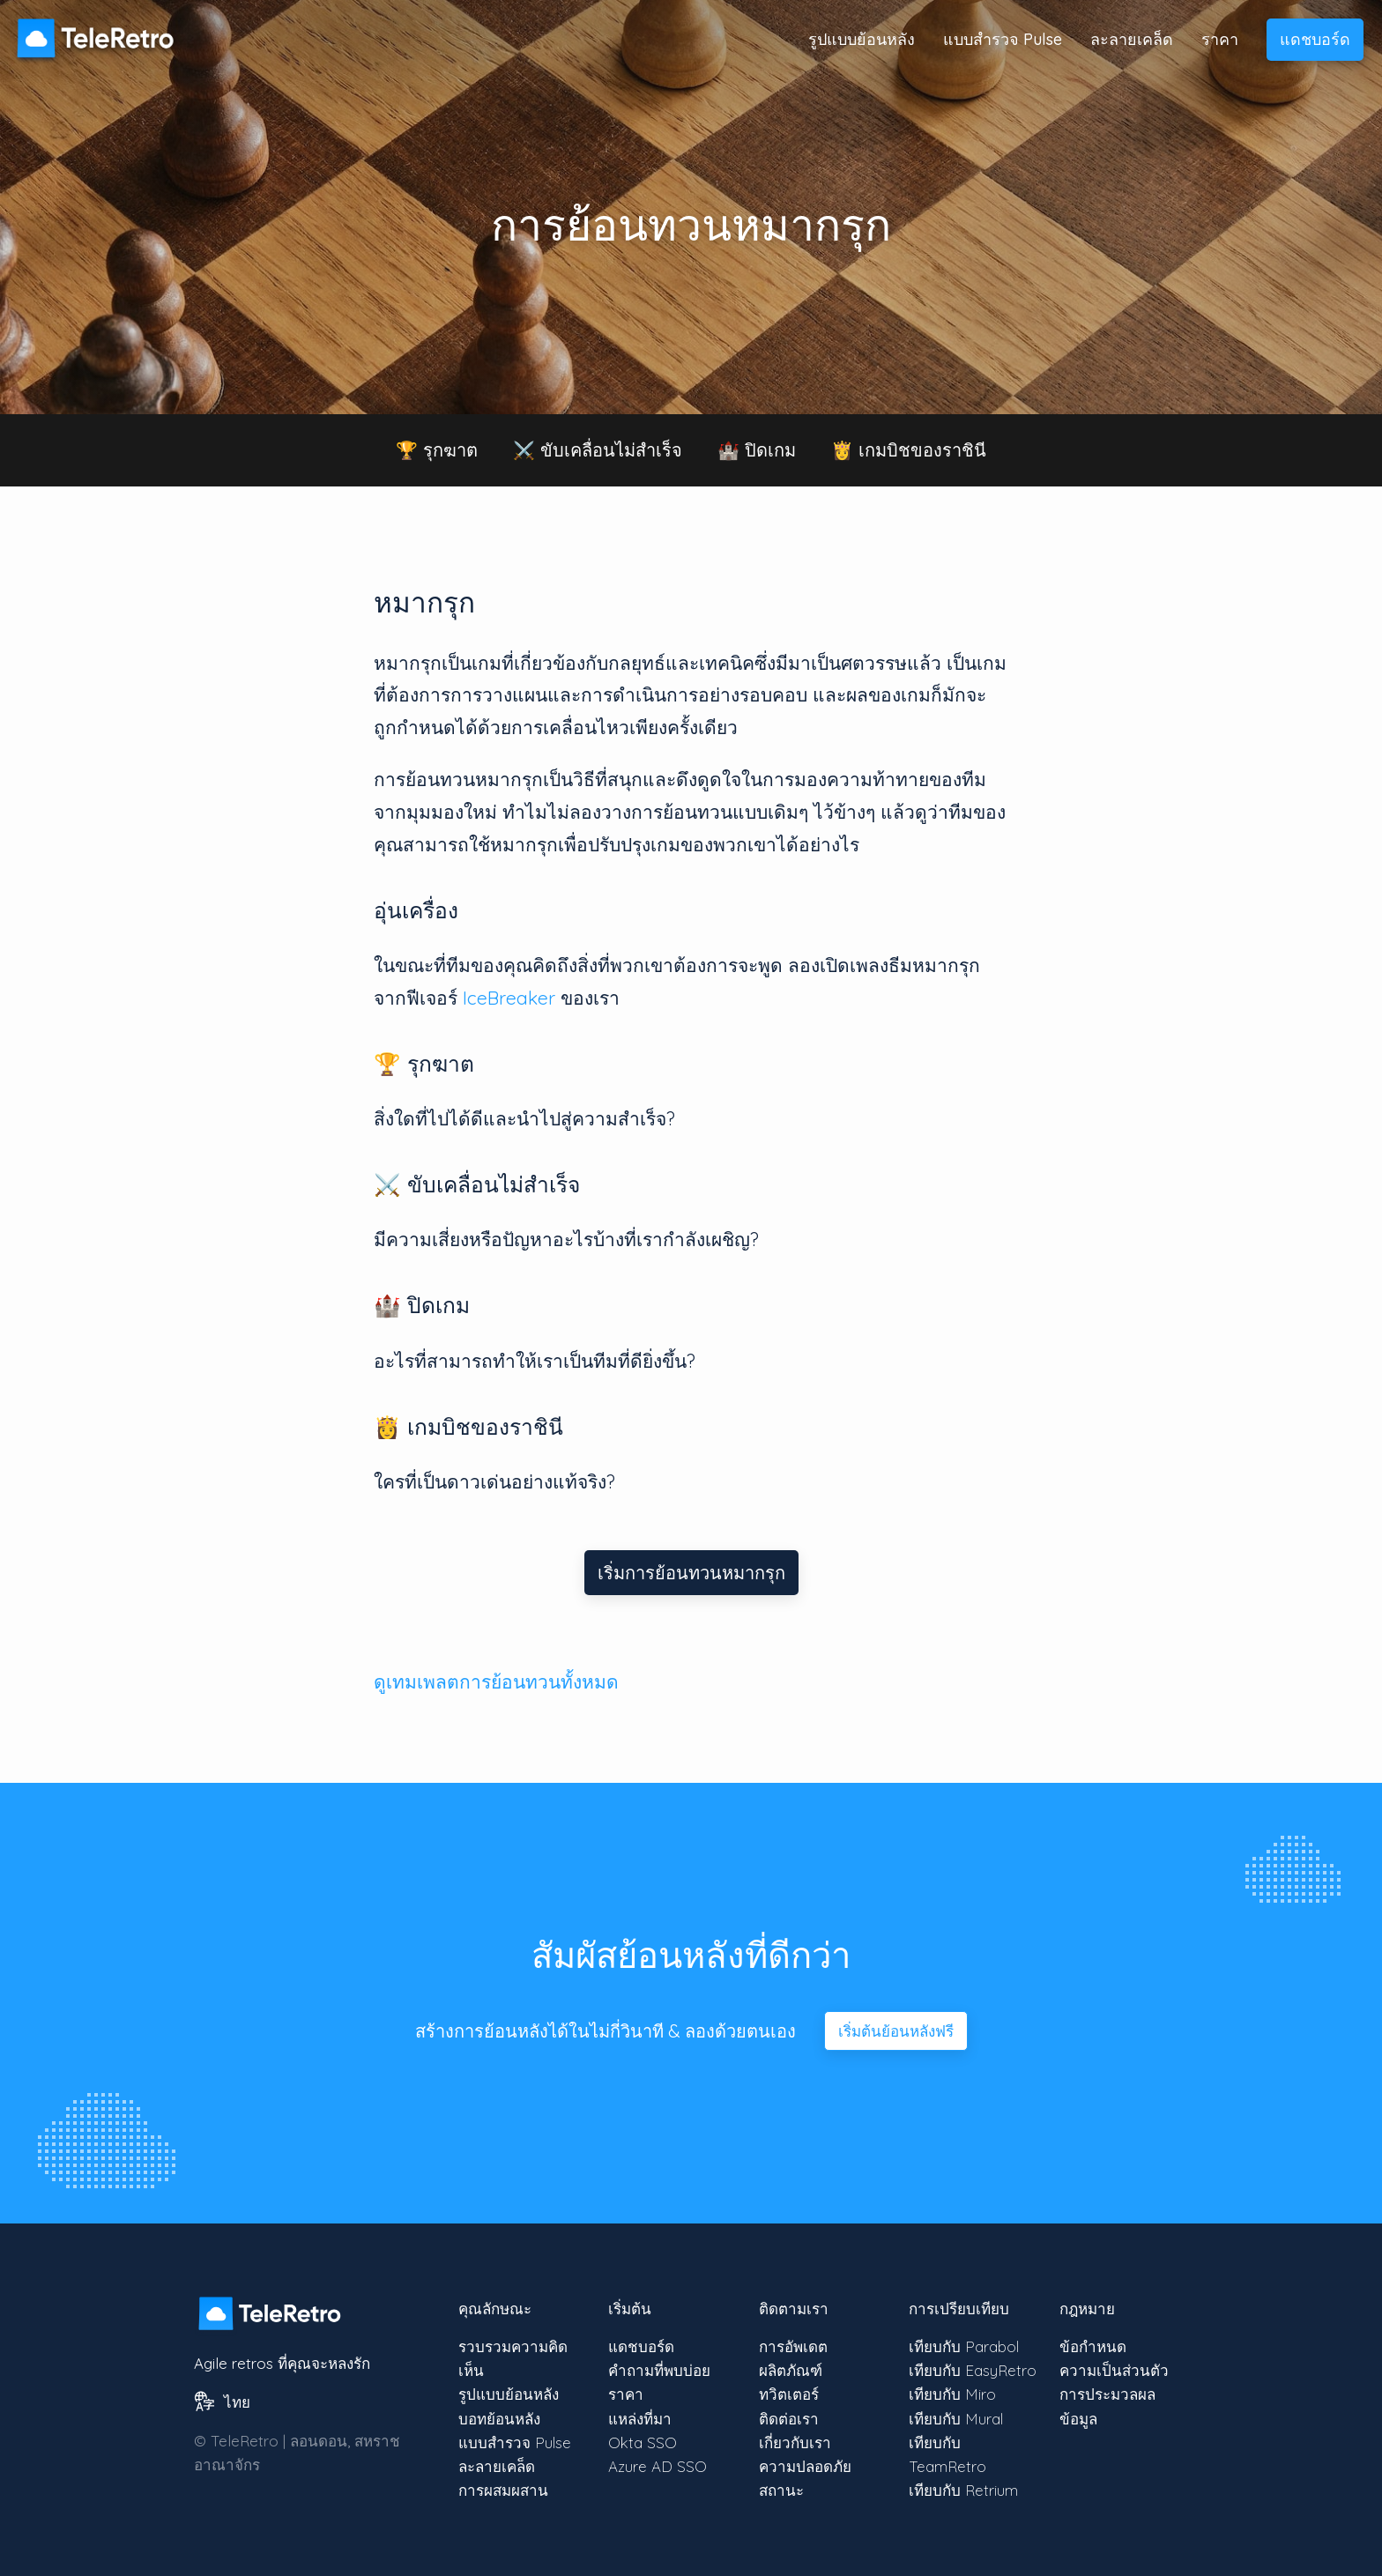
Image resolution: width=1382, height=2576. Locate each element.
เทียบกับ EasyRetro (972, 2370)
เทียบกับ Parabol (964, 2346)
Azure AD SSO (657, 2466)
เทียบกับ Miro (952, 2394)
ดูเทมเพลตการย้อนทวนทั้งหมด (496, 1681)
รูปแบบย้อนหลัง (861, 39)
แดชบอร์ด (1315, 39)
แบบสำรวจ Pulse (1002, 39)
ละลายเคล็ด (1131, 39)
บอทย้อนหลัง (499, 2418)
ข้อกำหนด (1092, 2346)
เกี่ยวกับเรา (795, 2442)
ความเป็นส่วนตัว (1114, 2370)
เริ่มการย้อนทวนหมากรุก (691, 1573)
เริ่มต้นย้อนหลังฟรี (896, 2031)
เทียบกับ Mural (956, 2418)
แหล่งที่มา (640, 2418)
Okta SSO (642, 2442)
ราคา (1219, 39)
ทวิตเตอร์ (789, 2394)
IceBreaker (509, 997)
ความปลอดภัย (805, 2466)
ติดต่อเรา (789, 2418)
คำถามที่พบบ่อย (659, 2370)
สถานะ (781, 2490)
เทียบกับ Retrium (963, 2490)
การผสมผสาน (503, 2490)
